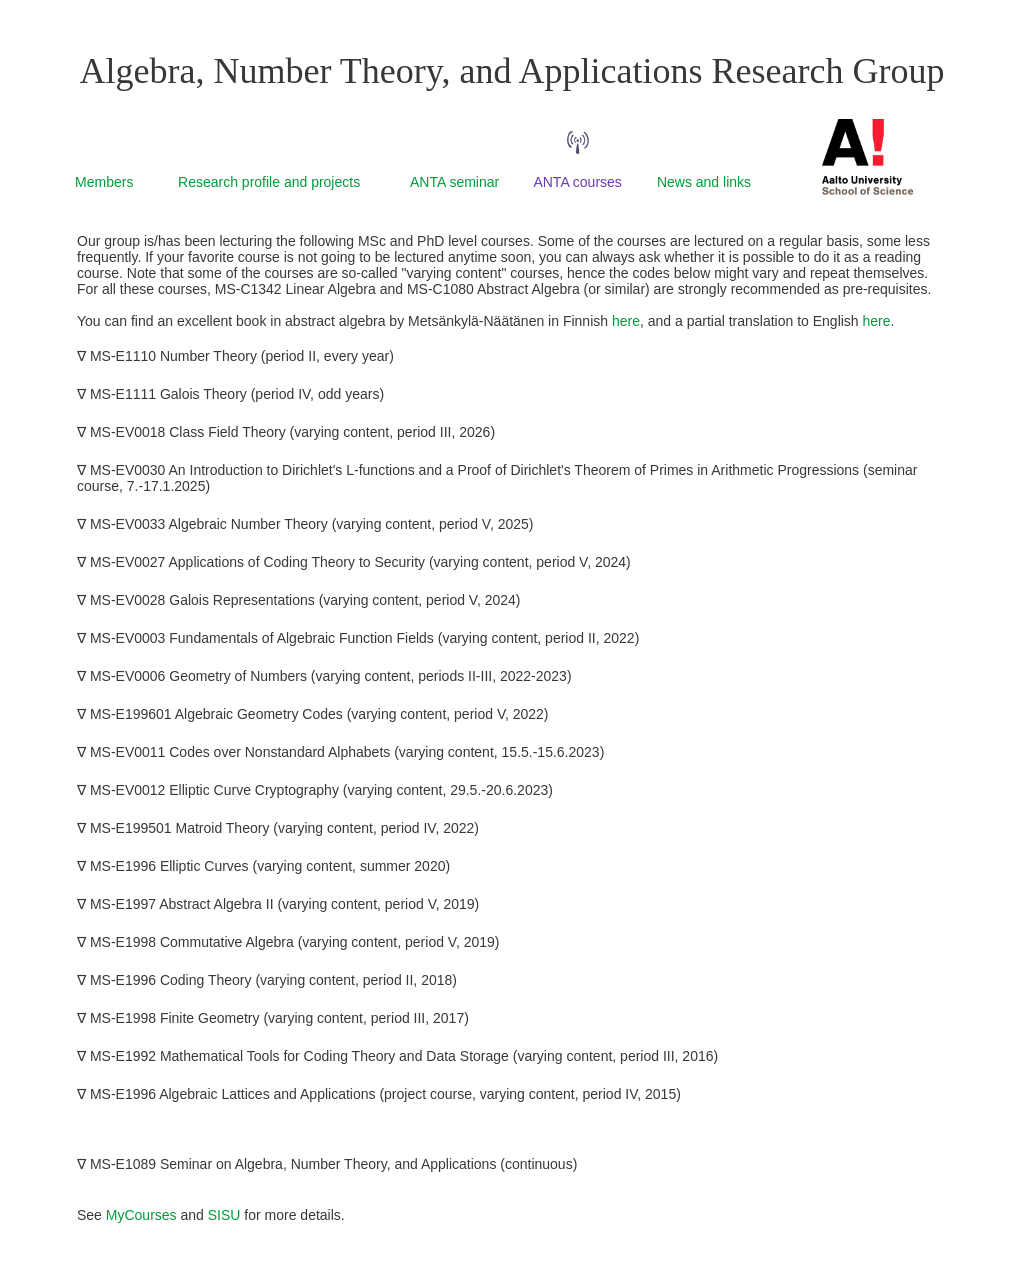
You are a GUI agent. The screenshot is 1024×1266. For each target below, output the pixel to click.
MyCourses (141, 1215)
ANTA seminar (454, 182)
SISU (224, 1215)
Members (104, 182)
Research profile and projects (269, 182)
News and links (704, 182)
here (626, 321)
